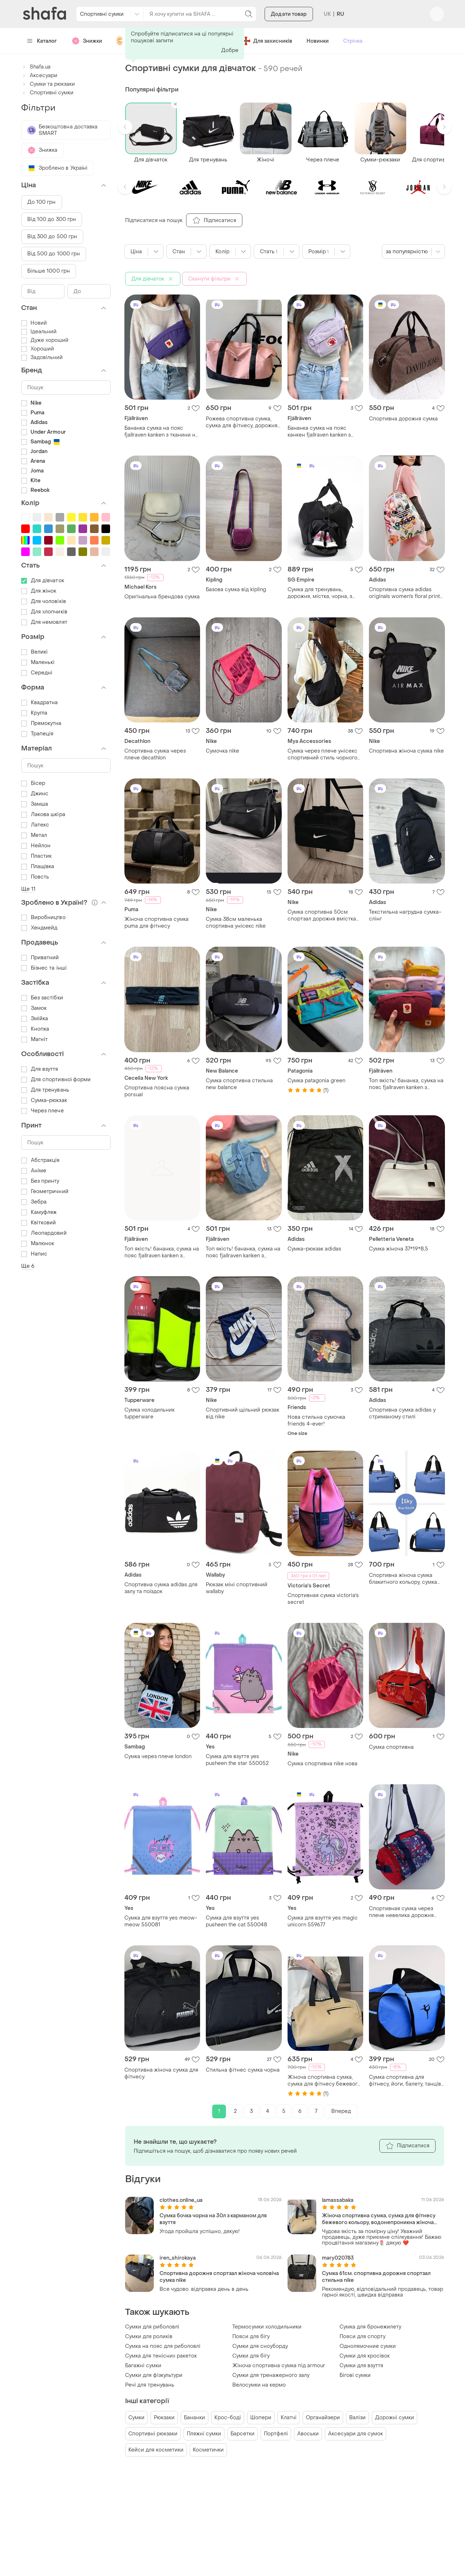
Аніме (34, 1170)
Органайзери (323, 2417)
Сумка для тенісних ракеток (161, 2356)
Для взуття (39, 1069)
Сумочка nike (222, 751)
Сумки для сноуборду (260, 2346)
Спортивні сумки (47, 92)
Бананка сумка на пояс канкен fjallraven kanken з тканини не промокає (319, 431)
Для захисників (267, 41)
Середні (37, 672)
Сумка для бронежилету (370, 2326)
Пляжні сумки (204, 2433)
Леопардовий (44, 1233)
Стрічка (352, 41)
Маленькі (38, 662)
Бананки (194, 2417)
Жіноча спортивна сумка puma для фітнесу (156, 922)
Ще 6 (27, 1266)
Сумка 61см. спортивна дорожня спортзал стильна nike (376, 2277)
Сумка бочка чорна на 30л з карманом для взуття (213, 2219)
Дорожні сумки (394, 2417)
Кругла (34, 713)
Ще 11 (28, 889)
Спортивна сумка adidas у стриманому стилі (402, 1413)
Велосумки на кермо (259, 2385)
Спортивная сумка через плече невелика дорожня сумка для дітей (401, 1912)
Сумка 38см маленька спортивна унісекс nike (236, 922)
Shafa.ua (36, 66)
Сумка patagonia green (316, 1080)
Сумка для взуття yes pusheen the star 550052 (237, 1760)
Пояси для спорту (362, 2336)
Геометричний (44, 1191)
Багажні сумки (143, 2365)
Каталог (42, 41)
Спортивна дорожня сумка (403, 418)
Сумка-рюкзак (44, 1100)
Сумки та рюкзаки (48, 84)
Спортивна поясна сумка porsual (156, 1091)
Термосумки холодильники (267, 2326)
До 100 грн (41, 202)
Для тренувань (45, 1090)
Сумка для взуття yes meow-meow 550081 (160, 1921)
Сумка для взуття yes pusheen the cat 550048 (236, 1921)
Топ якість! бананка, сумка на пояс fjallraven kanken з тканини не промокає (406, 1084)
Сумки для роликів (148, 2336)
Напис (34, 1254)
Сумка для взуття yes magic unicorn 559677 (323, 1921)
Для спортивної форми (56, 1079)
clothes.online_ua (181, 2200)
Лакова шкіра (43, 814)
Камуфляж (39, 1212)
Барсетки (243, 2433)
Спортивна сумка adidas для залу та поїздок (161, 1588)
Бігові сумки (355, 2375)
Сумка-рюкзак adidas (314, 1248)
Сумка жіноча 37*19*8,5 (398, 1248)
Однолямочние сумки (368, 2346)
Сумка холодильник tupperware (149, 1413)
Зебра (34, 1201)
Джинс (35, 793)
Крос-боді (227, 2417)
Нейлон (36, 845)
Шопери (260, 2417)
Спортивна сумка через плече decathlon (155, 754)
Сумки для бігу (251, 2356)
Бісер (33, 783)
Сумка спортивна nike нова (322, 1763)
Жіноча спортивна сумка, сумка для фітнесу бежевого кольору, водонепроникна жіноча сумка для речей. (324, 2080)
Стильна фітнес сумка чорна (243, 2070)
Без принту (40, 1181)
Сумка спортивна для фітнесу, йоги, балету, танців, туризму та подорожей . (405, 2080)
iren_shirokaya (178, 2258)
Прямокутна (41, 723)
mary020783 (338, 2258)
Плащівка (37, 866)
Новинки (318, 41)
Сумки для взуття (361, 2365)
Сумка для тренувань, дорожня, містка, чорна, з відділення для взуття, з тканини (320, 593)
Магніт (34, 1039)
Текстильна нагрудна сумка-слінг (405, 915)
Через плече (42, 1110)
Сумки (136, 2417)
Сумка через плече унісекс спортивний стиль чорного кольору (322, 754)
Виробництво (43, 917)
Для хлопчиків (44, 611)
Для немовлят (44, 622)
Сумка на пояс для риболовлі (162, 2346)
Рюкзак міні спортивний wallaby (236, 1588)
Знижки (86, 41)
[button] (125, 127)
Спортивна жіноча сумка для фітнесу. (161, 2073)
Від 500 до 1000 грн (53, 253)
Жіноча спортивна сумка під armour (278, 2365)
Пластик (36, 856)
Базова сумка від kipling (236, 589)
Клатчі (288, 2417)
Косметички (208, 2450)
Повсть (35, 876)
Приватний (40, 957)
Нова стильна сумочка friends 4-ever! (316, 1420)
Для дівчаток (42, 580)
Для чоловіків (43, 601)
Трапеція (37, 733)
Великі (34, 652)
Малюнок (37, 1243)
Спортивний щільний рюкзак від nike (242, 1413)
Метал (34, 835)
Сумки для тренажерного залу (270, 2375)
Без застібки (42, 997)
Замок (34, 1008)
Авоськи (308, 2433)
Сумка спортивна (391, 1747)
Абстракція (40, 1160)
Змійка (34, 1018)
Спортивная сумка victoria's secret (323, 1599)
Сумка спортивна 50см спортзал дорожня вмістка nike (322, 915)
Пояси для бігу (251, 2336)
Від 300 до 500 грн (52, 236)
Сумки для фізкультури (153, 2375)
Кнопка (35, 1029)
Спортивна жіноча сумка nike (406, 751)
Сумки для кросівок (365, 2356)
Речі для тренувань (149, 2385)
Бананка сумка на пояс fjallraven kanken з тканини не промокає (161, 431)
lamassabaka (338, 2200)
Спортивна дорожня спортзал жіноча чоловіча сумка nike (219, 2277)
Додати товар (289, 14)
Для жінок (39, 591)
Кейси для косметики (156, 2450)
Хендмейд (39, 927)
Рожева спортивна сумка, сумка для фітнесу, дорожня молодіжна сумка (241, 422)
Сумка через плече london (157, 1756)
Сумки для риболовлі (152, 2326)
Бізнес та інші (44, 968)
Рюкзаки (164, 2417)
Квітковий (38, 1222)
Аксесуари (39, 75)
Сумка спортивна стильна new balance (239, 1084)
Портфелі (276, 2433)
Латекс (35, 824)
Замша (34, 804)
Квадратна (39, 702)
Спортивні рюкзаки (152, 2433)
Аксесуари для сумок (355, 2433)
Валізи (357, 2417)
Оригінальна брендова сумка (162, 596)
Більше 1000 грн (48, 271)
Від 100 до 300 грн (51, 219)
